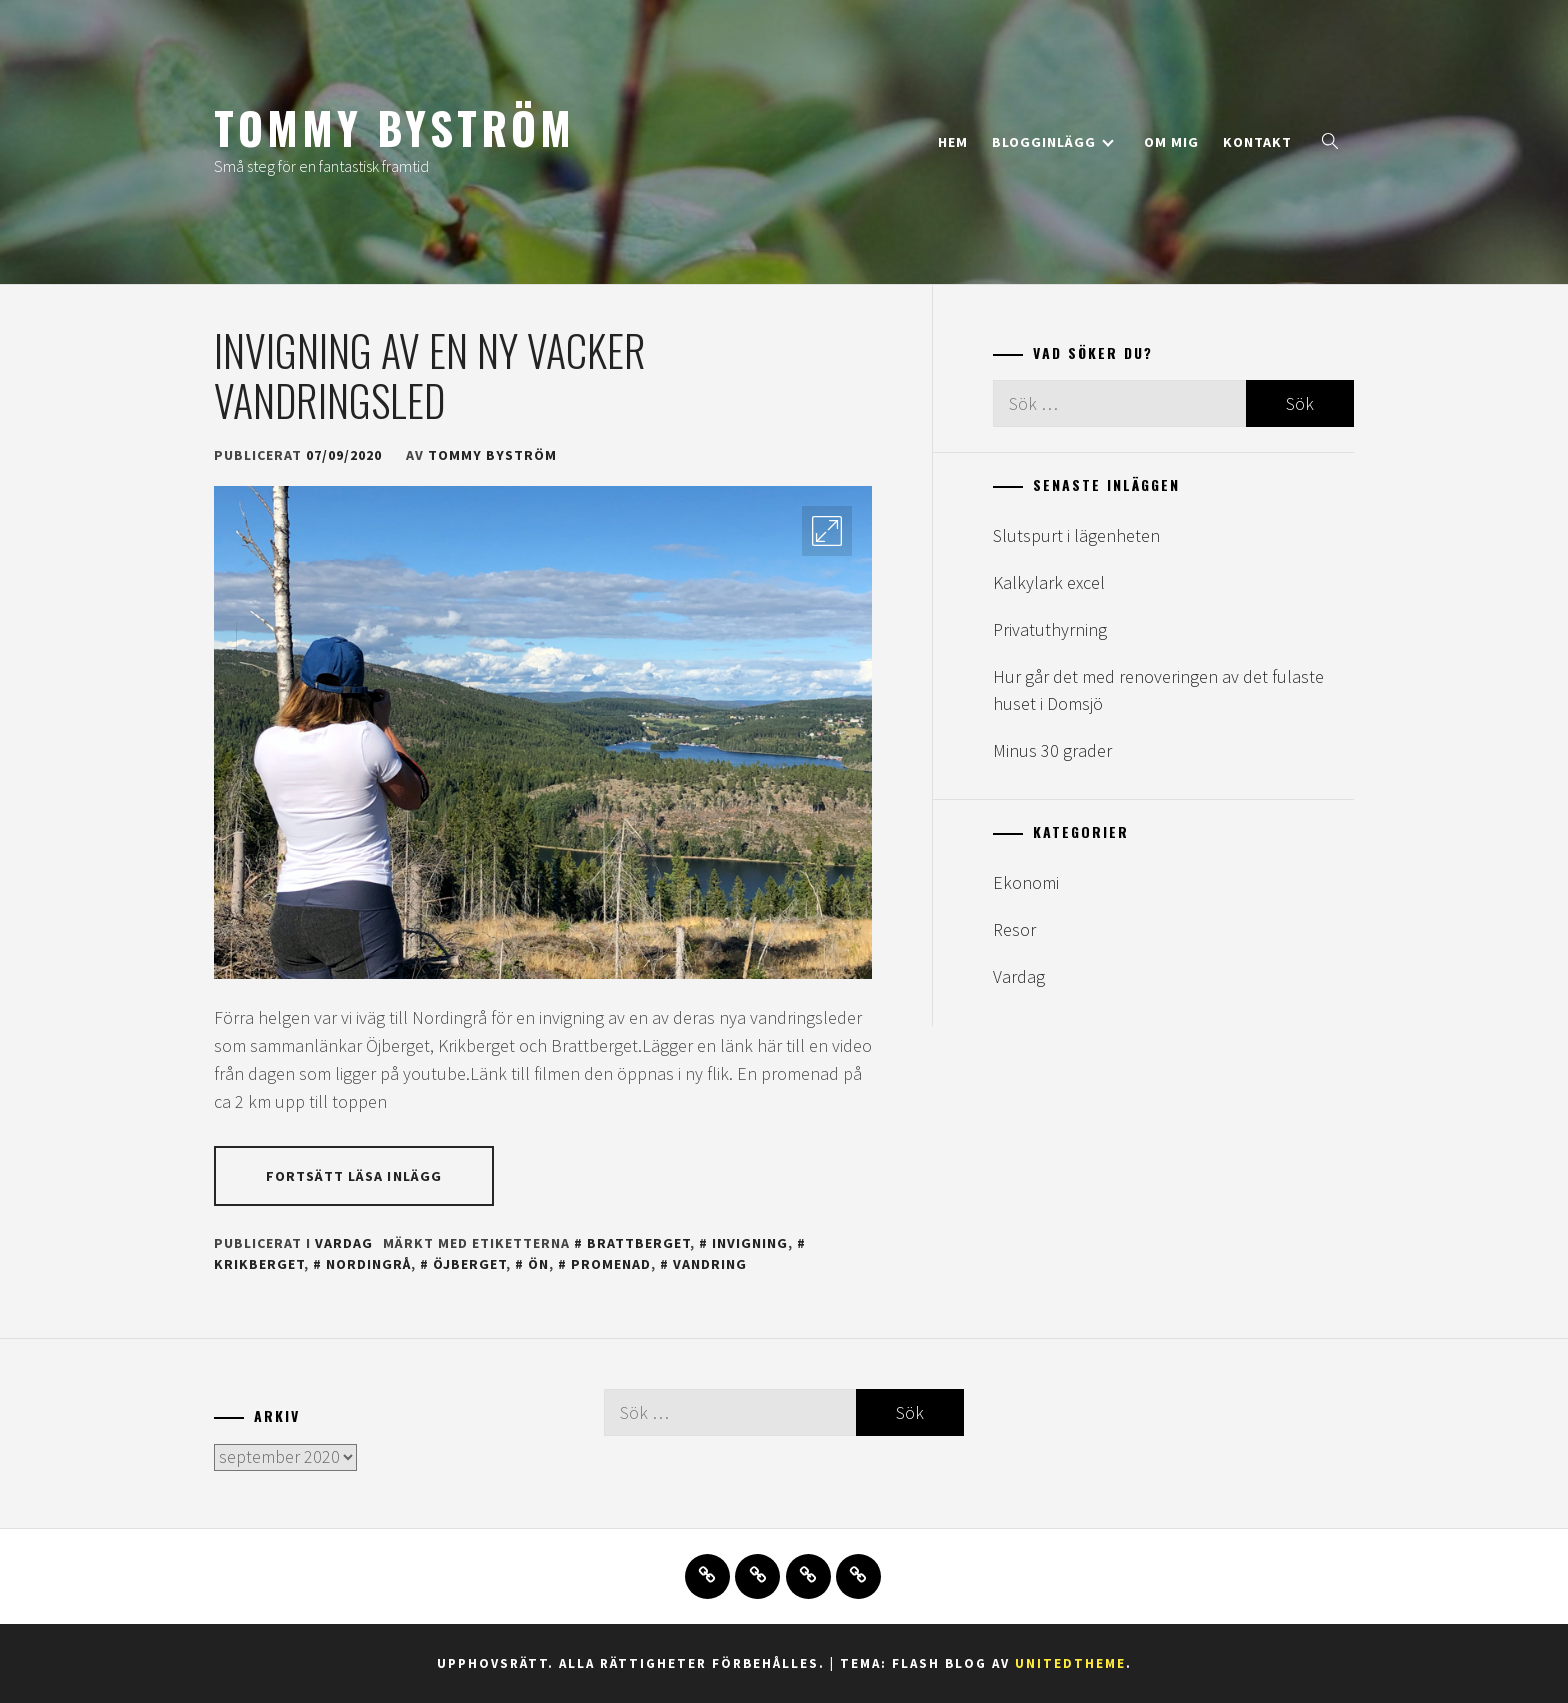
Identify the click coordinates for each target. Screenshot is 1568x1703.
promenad (611, 1264)
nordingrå (368, 1264)
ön (538, 1264)
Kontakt (1257, 142)
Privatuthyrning (1050, 629)
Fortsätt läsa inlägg (354, 1176)
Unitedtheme (1070, 1663)
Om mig (1171, 142)
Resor (1014, 929)
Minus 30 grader (1052, 750)
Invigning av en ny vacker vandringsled (430, 375)
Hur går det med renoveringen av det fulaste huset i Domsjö (1158, 690)
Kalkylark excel (1049, 582)
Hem (953, 142)
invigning (750, 1243)
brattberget (638, 1243)
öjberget (469, 1264)
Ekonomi (1026, 882)
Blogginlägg (1053, 142)
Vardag (344, 1243)
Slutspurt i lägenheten (1076, 535)
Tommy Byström (394, 127)
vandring (710, 1264)
